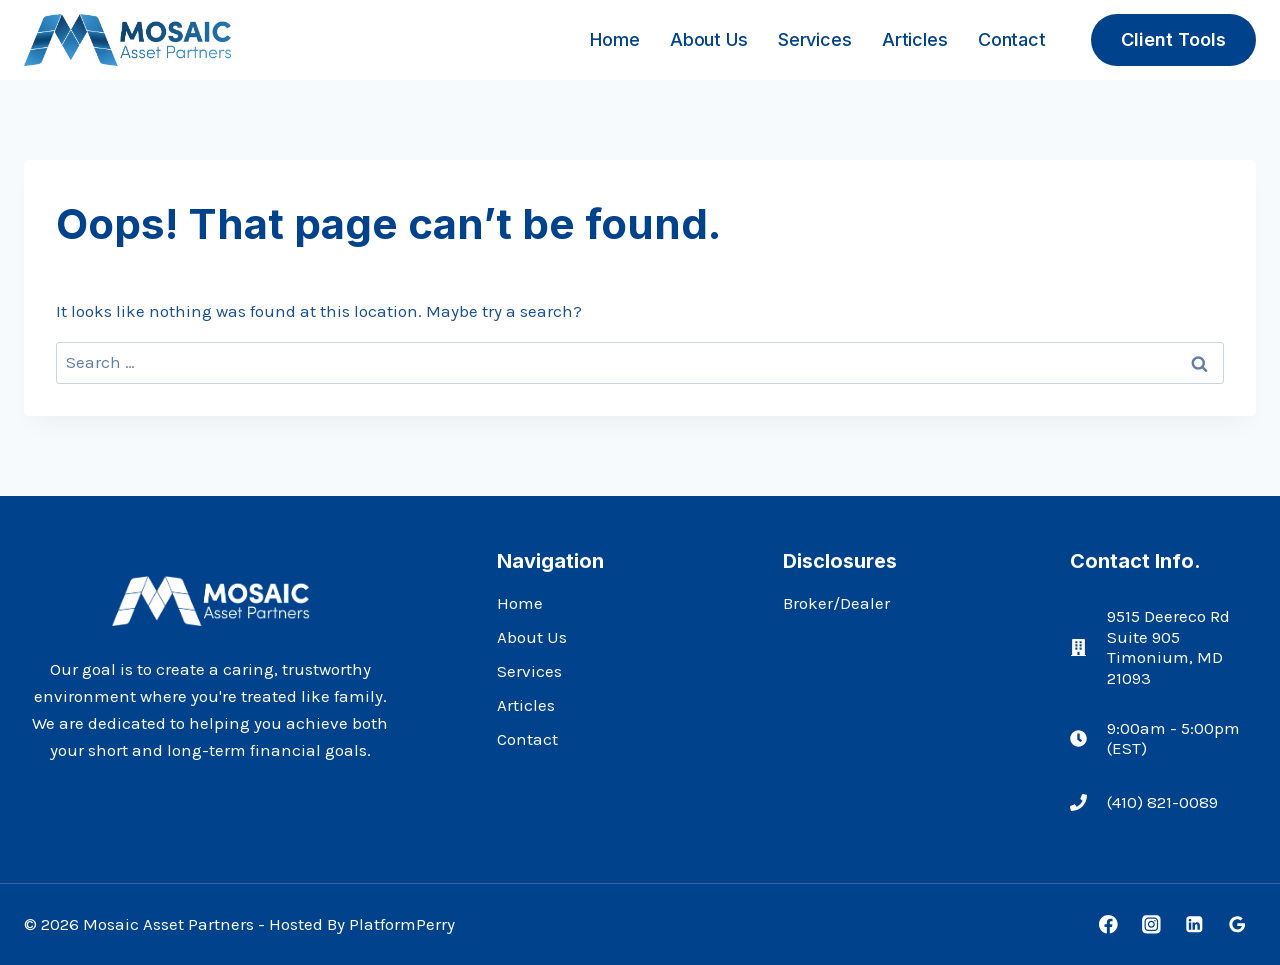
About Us (708, 39)
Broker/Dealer (836, 603)
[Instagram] (1151, 924)
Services (814, 39)
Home (614, 39)
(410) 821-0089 (1162, 802)
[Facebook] (1108, 924)
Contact (1012, 39)
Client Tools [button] (1173, 39)
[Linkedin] (1194, 924)
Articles (914, 39)
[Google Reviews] (1237, 924)
